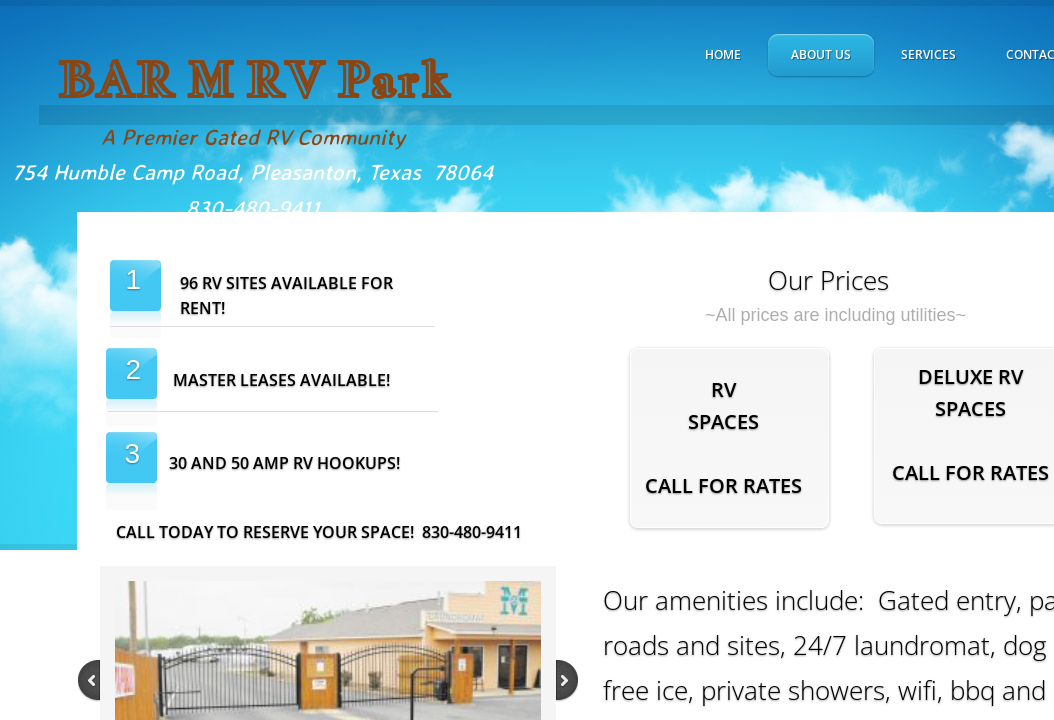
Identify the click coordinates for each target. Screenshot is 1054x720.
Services (928, 54)
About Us (821, 54)
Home (723, 54)
